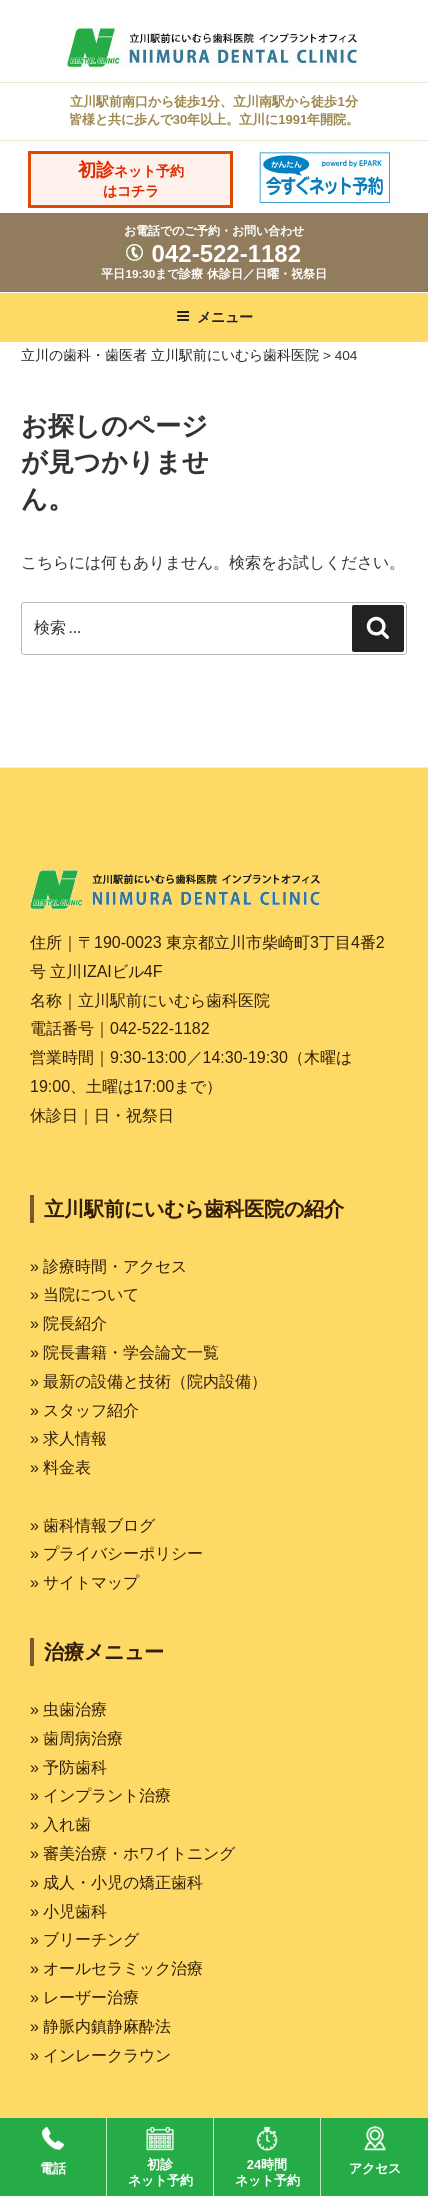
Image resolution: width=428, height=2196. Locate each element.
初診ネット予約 (160, 2153)
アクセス (375, 2147)
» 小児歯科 (68, 1911)
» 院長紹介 (68, 1323)
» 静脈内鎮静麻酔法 (100, 2026)
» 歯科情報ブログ (92, 1525)
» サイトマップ (84, 1582)
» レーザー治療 (84, 1997)
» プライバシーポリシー (116, 1553)
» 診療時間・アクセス (108, 1266)
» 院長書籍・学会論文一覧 (124, 1352)
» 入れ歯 (60, 1824)
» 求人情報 (68, 1438)
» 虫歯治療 (68, 1709)
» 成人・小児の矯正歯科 (116, 1882)
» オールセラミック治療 (116, 1968)
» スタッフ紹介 (84, 1410)
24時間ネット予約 (267, 2153)
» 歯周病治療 (76, 1738)
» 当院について (84, 1294)
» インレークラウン (100, 2055)
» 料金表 (60, 1467)
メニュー (214, 317)
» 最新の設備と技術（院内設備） (148, 1381)
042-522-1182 (211, 253)
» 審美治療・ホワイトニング (132, 1853)
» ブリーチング (84, 1939)
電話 (53, 2147)
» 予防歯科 (68, 1767)
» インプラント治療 (100, 1795)
